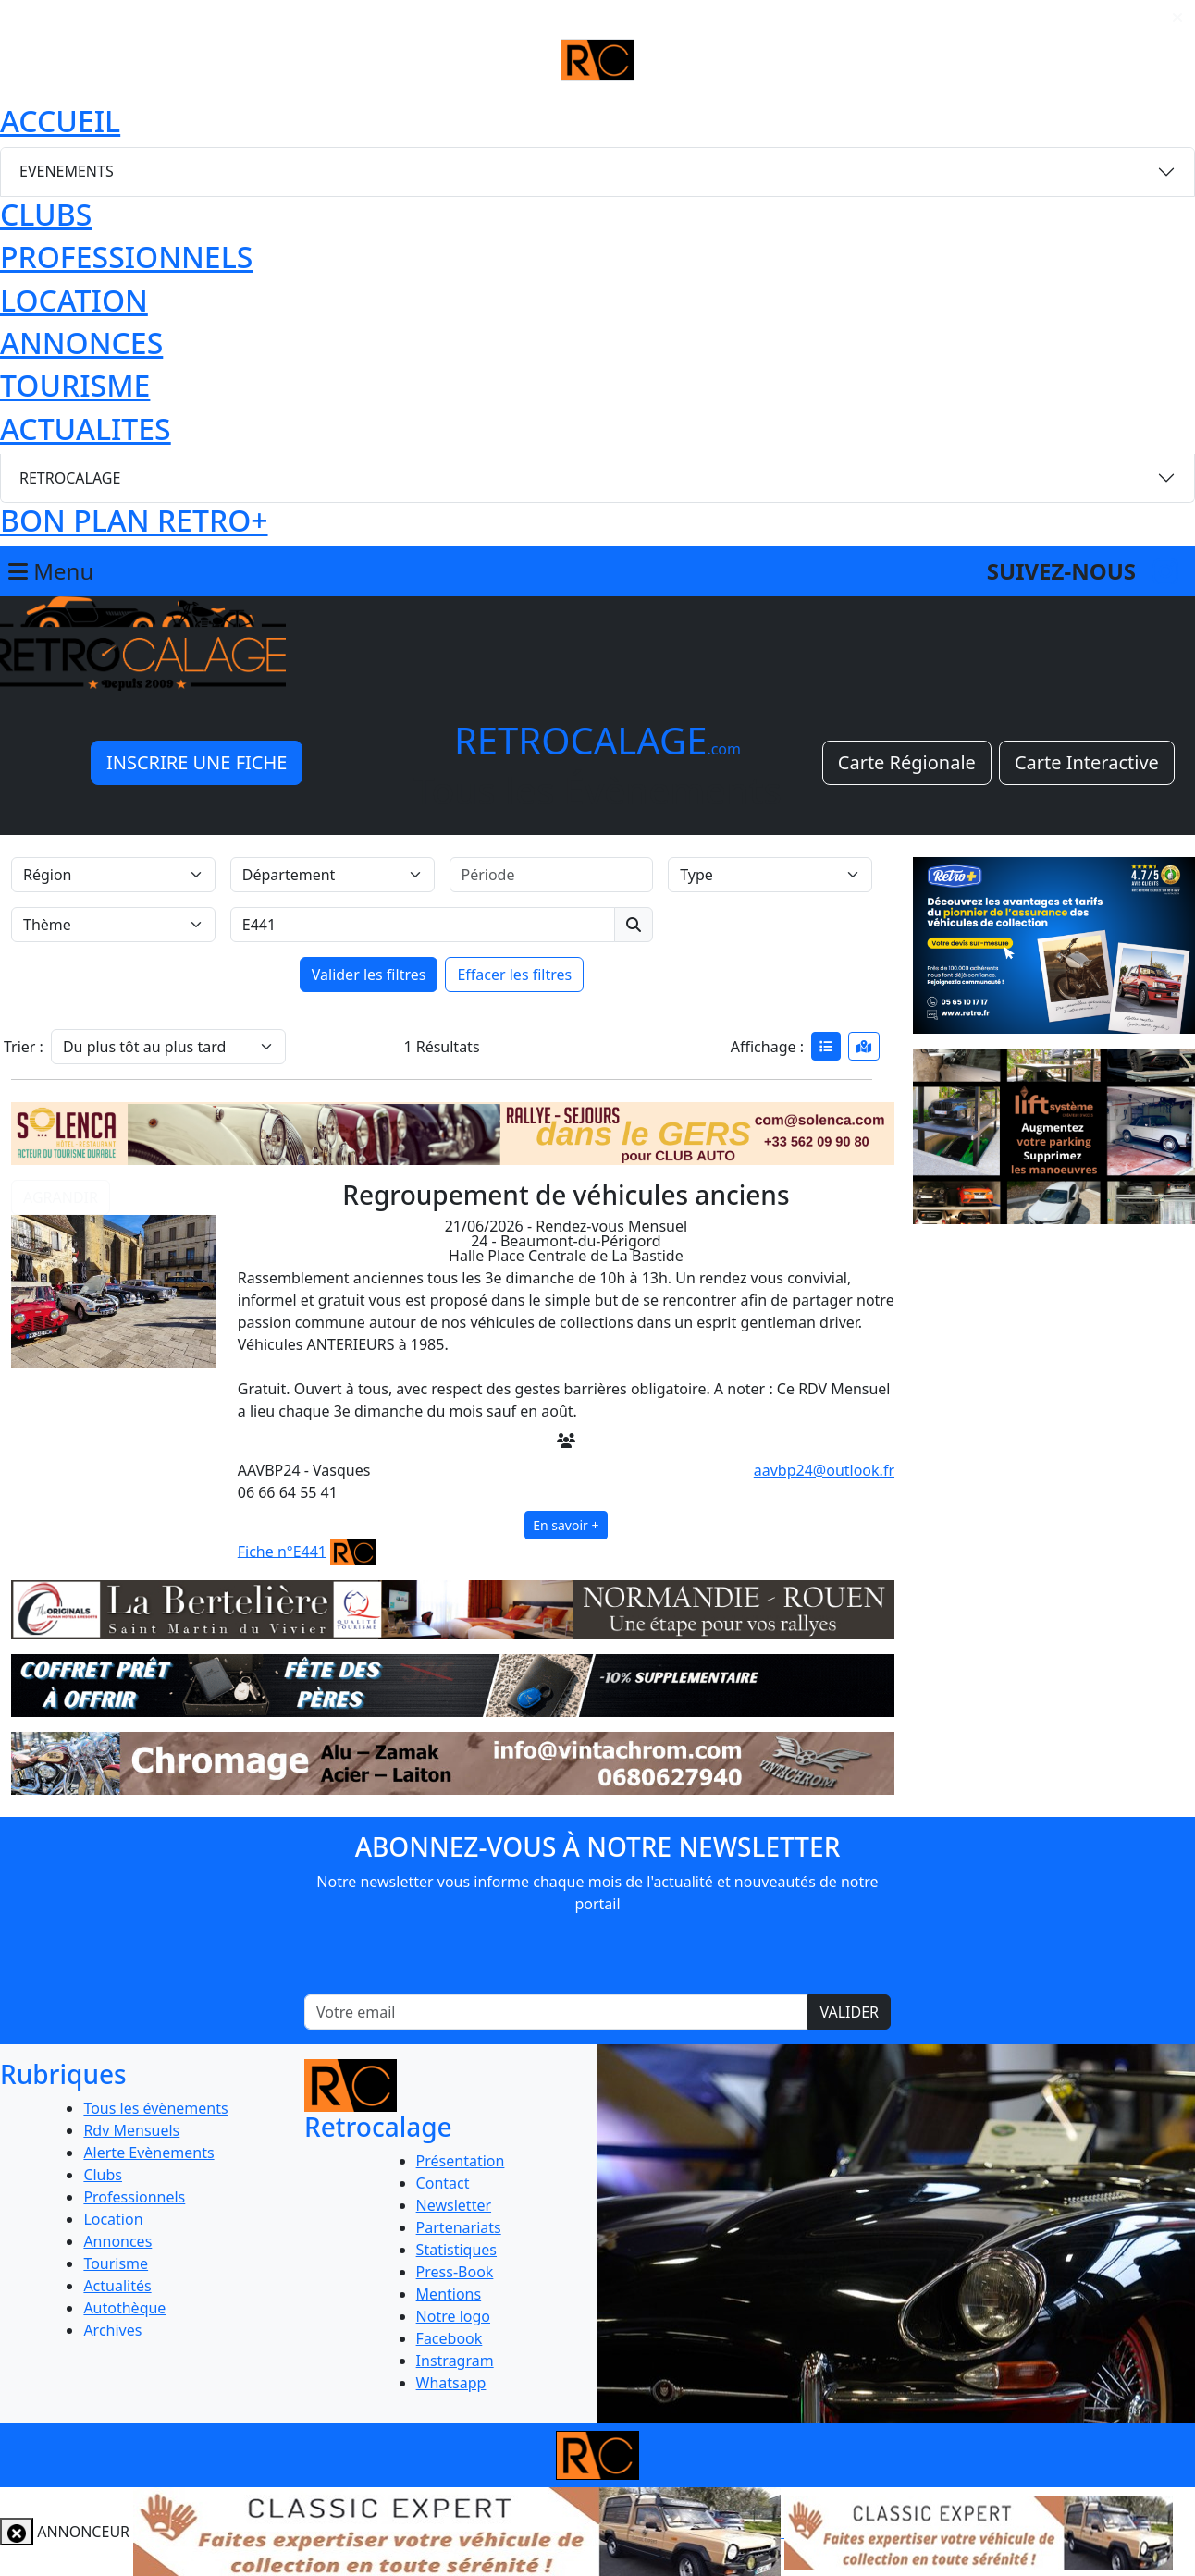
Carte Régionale (907, 762)
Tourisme (115, 2263)
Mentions (449, 2294)
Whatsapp (451, 2383)
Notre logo (453, 2316)
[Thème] (113, 924)
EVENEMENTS (66, 171)
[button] (113, 1274)
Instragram (455, 2360)
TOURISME (75, 385)
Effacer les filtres (514, 974)
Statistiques (456, 2249)
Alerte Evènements (148, 2152)
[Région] (113, 874)
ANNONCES (81, 342)
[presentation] (597, 1958)
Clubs (102, 2175)
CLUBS (46, 214)
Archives (112, 2330)
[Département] (332, 874)
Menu (50, 571)
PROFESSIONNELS (126, 256)
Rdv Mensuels (131, 2130)
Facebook (449, 2338)
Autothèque (124, 2308)
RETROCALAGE (69, 478)
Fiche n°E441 (282, 1550)
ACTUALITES (85, 428)
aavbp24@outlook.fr (824, 1470)
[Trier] (168, 1046)
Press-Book (455, 2272)
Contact (443, 2183)
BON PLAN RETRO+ (134, 520)
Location (112, 2219)
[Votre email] (556, 2012)
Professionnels (134, 2197)
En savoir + (565, 1525)
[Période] (552, 874)
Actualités (117, 2285)
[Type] (770, 874)
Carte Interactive (1087, 762)
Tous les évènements (155, 2108)
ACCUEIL (60, 121)
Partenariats (458, 2227)
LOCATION (74, 300)
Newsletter (453, 2205)
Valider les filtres (369, 974)
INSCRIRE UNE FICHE (196, 762)
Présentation (460, 2161)
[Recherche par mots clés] (423, 924)
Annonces (117, 2241)
